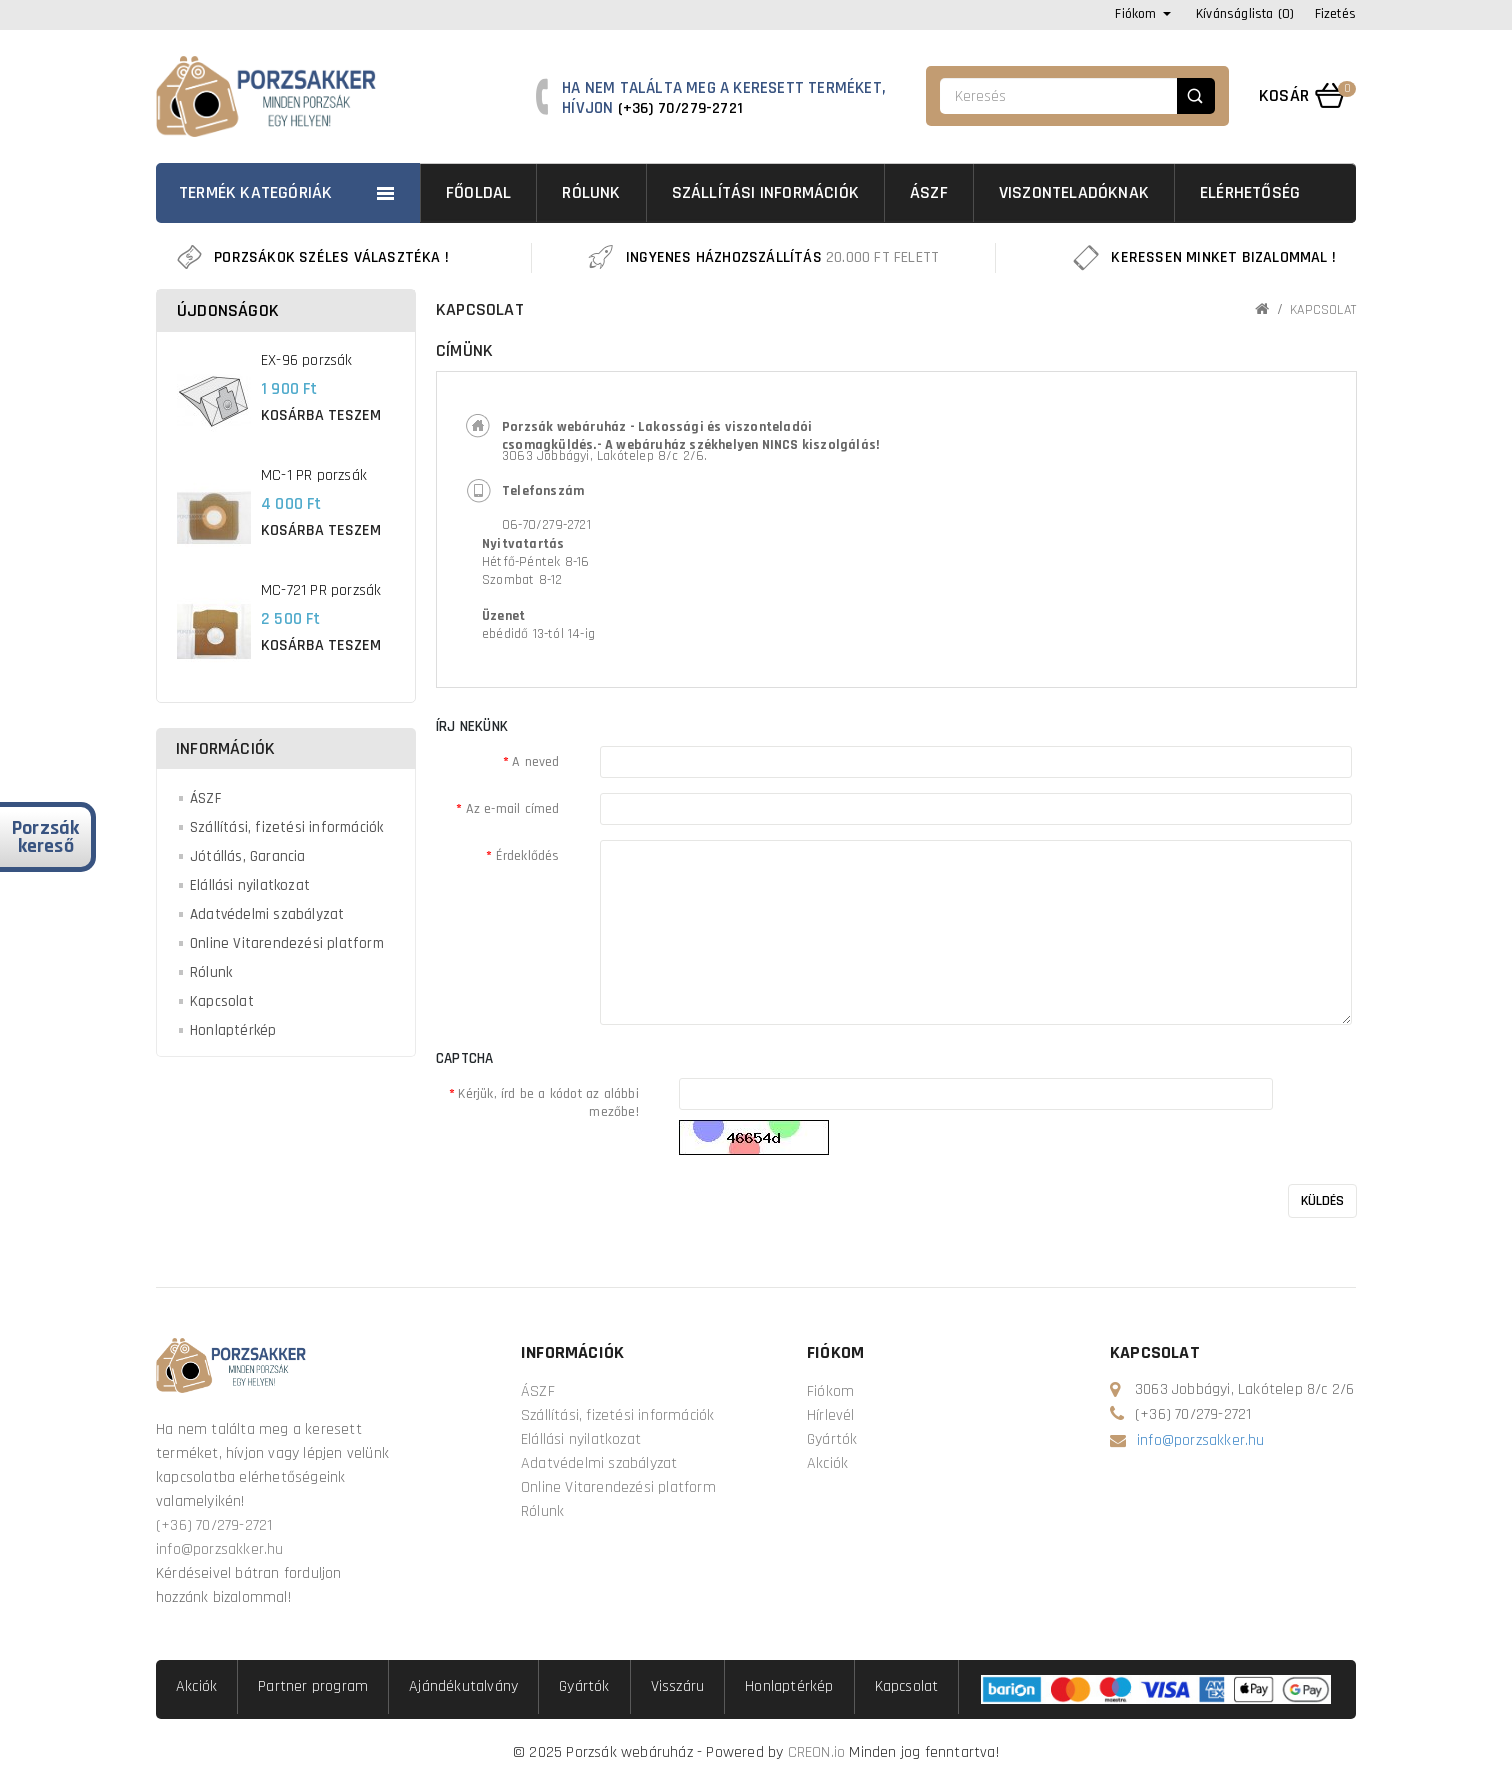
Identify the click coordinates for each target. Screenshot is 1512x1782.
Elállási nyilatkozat (250, 885)
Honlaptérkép (233, 1030)
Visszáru (678, 1686)
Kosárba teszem (321, 416)
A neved (535, 762)
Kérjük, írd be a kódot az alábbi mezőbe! (548, 1103)
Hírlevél (831, 1415)
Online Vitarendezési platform (287, 943)
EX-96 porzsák (307, 360)
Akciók (827, 1463)
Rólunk (591, 192)
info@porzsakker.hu (220, 1549)
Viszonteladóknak (1074, 192)
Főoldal (478, 192)
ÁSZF (929, 192)
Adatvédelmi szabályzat (267, 914)
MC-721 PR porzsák (321, 590)
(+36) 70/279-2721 (680, 108)
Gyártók (832, 1439)
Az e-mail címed (513, 809)
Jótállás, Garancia (248, 856)
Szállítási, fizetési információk (286, 827)
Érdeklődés (528, 856)
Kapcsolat (222, 1001)
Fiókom (830, 1391)
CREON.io (817, 1752)
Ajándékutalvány (463, 1686)
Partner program (313, 1686)
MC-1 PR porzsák (314, 475)
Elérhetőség (1250, 192)
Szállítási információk (765, 192)
